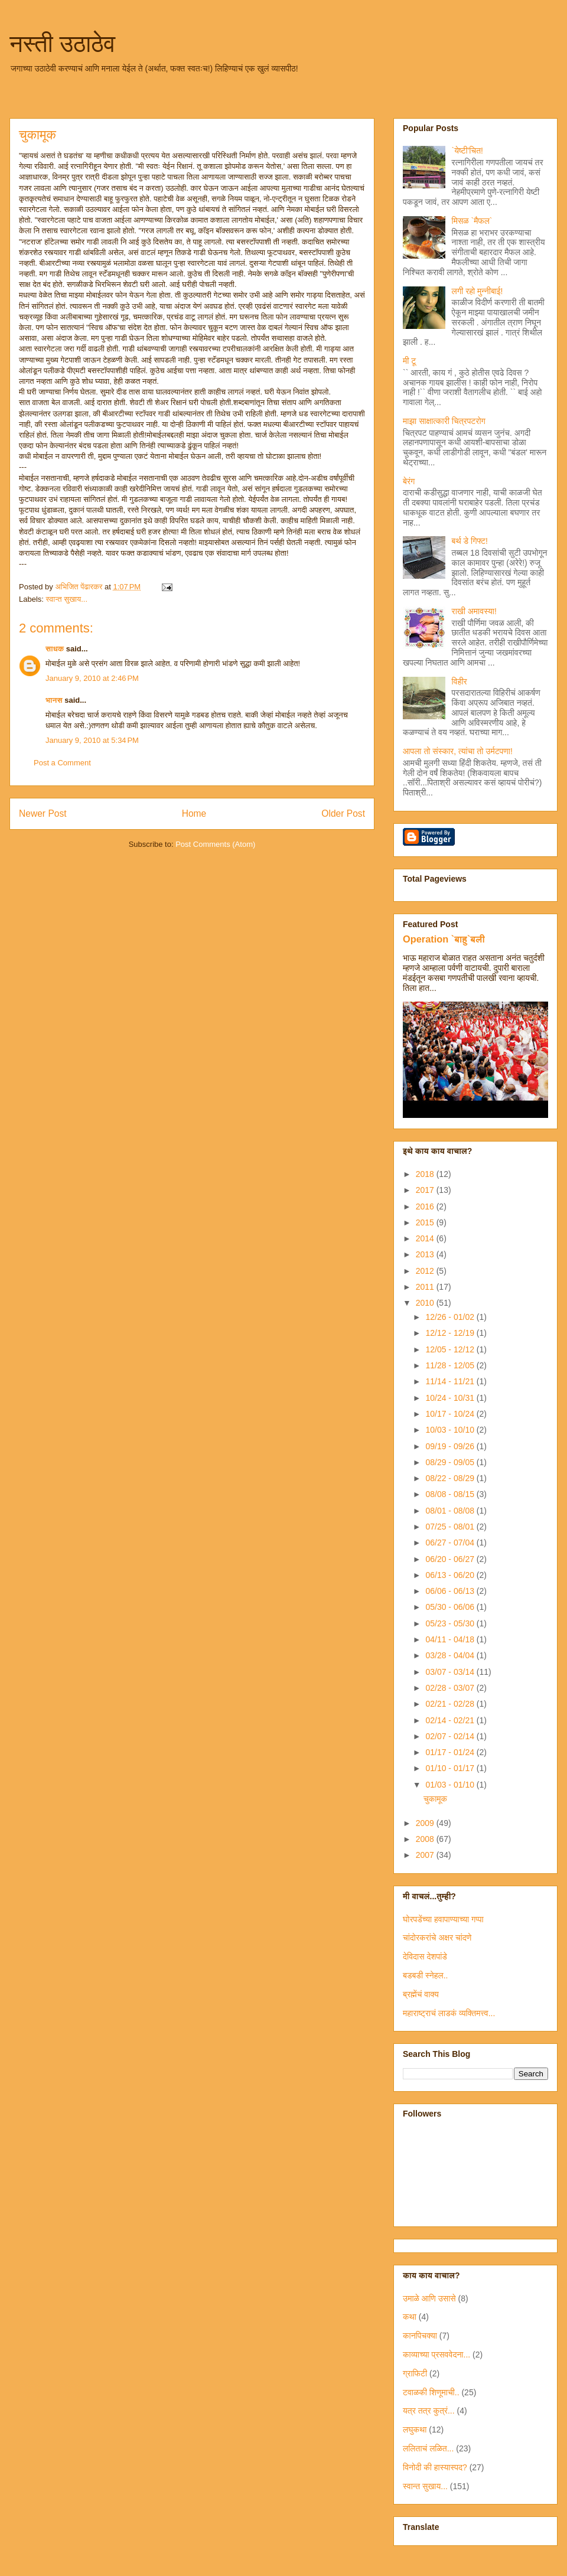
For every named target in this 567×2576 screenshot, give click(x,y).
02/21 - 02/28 (450, 1703)
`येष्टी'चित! (467, 150)
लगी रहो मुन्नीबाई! (477, 291)
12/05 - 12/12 (450, 1349)
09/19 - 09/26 (450, 1446)
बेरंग (409, 481)
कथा (409, 2316)
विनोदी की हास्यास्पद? (435, 2467)
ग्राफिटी (415, 2373)
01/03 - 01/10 (450, 1784)
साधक (54, 648)
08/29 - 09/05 (450, 1462)
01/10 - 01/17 (450, 1768)
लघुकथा (414, 2429)
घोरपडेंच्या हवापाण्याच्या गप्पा (443, 1919)
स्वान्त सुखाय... (67, 599)
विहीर (459, 681)
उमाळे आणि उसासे (429, 2298)
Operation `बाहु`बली (444, 939)
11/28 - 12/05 (450, 1365)
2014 (426, 1238)
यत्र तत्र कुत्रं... (429, 2410)
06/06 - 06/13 (450, 1591)
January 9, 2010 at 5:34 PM (92, 740)
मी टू (409, 361)
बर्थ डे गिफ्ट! (470, 541)
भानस (54, 700)
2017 (426, 1190)
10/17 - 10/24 (450, 1414)
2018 (426, 1174)
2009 (426, 1823)
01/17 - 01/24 (450, 1752)
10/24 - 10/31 (450, 1398)
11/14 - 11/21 (450, 1381)
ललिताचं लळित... (428, 2448)
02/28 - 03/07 (450, 1688)
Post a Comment (62, 762)
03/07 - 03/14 (450, 1672)
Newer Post (43, 813)
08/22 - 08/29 (450, 1478)
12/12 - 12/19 (450, 1333)
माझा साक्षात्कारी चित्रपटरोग (444, 421)
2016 (426, 1206)
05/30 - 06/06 (450, 1607)
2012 (426, 1271)
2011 (426, 1287)
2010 (426, 1302)
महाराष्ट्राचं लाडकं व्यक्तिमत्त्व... (449, 2013)
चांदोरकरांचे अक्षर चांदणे (437, 1937)
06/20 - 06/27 (450, 1559)
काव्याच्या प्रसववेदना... (436, 2354)
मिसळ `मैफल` (472, 221)
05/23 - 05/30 (450, 1623)
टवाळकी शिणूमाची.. (431, 2392)
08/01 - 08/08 (450, 1510)
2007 (426, 1855)
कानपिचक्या (420, 2335)
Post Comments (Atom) (215, 844)
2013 (426, 1254)
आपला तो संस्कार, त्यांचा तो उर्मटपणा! (458, 751)
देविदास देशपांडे (425, 1956)
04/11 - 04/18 (450, 1639)
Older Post (343, 813)
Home (194, 813)
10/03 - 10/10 (450, 1429)
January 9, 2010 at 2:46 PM (92, 678)
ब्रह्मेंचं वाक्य (421, 1994)
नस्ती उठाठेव (62, 44)
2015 (426, 1222)
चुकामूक (435, 1799)
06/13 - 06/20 (450, 1575)
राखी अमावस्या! (474, 611)
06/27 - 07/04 (450, 1542)
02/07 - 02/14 (450, 1736)
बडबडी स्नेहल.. (425, 1975)
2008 (426, 1839)
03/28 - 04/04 (450, 1655)
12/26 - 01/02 (450, 1317)
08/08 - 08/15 (450, 1494)
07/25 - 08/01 (450, 1526)
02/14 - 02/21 (450, 1720)
